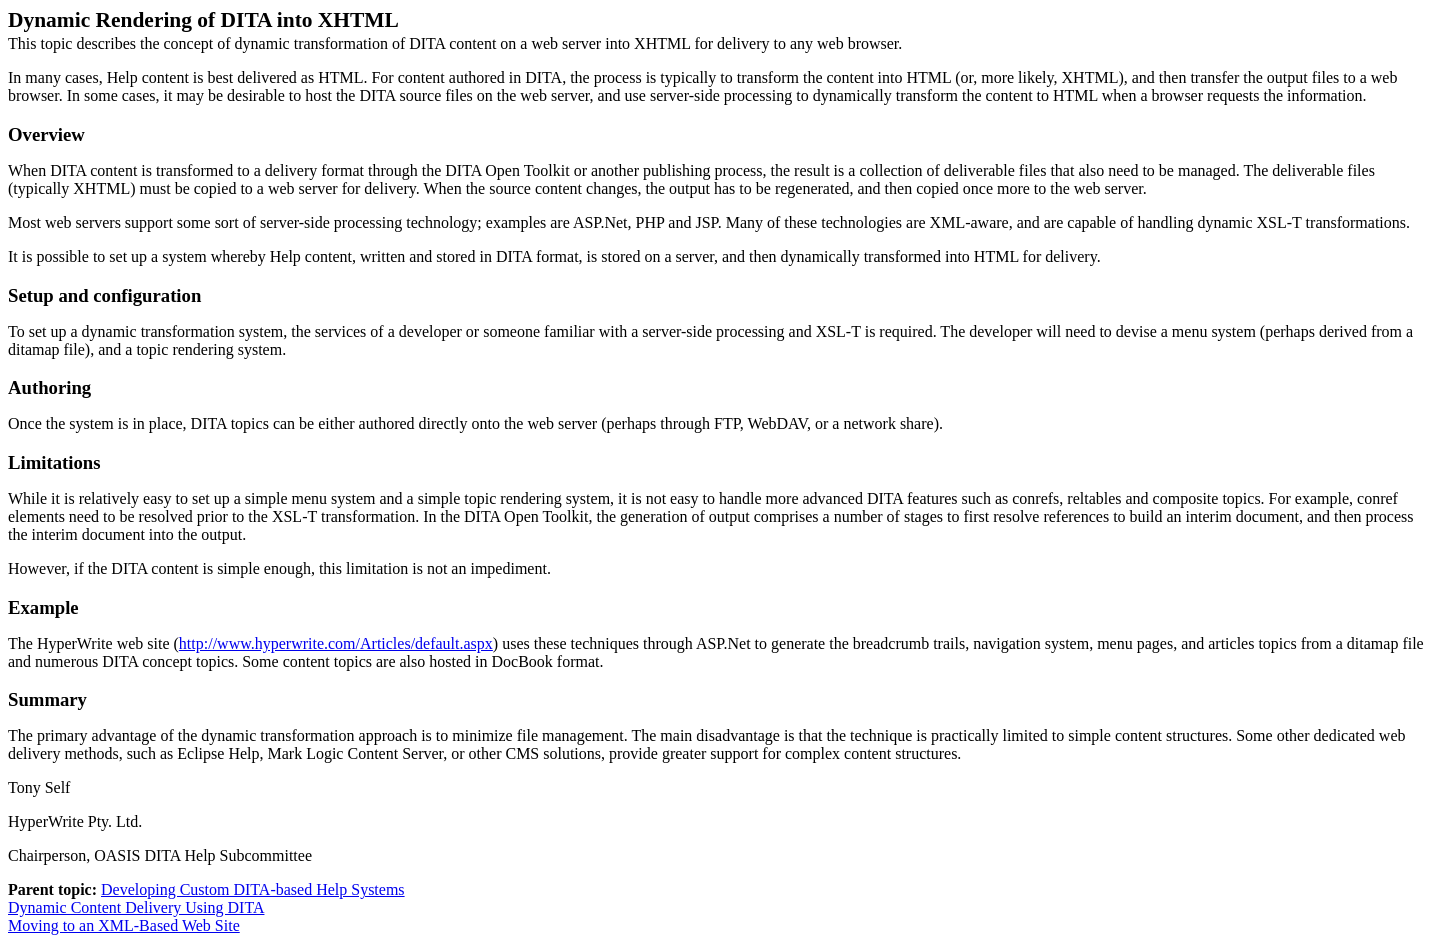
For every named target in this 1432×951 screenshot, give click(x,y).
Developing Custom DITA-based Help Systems (253, 889)
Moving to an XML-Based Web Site (124, 925)
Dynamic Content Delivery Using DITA (136, 907)
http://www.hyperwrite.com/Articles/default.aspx (336, 643)
